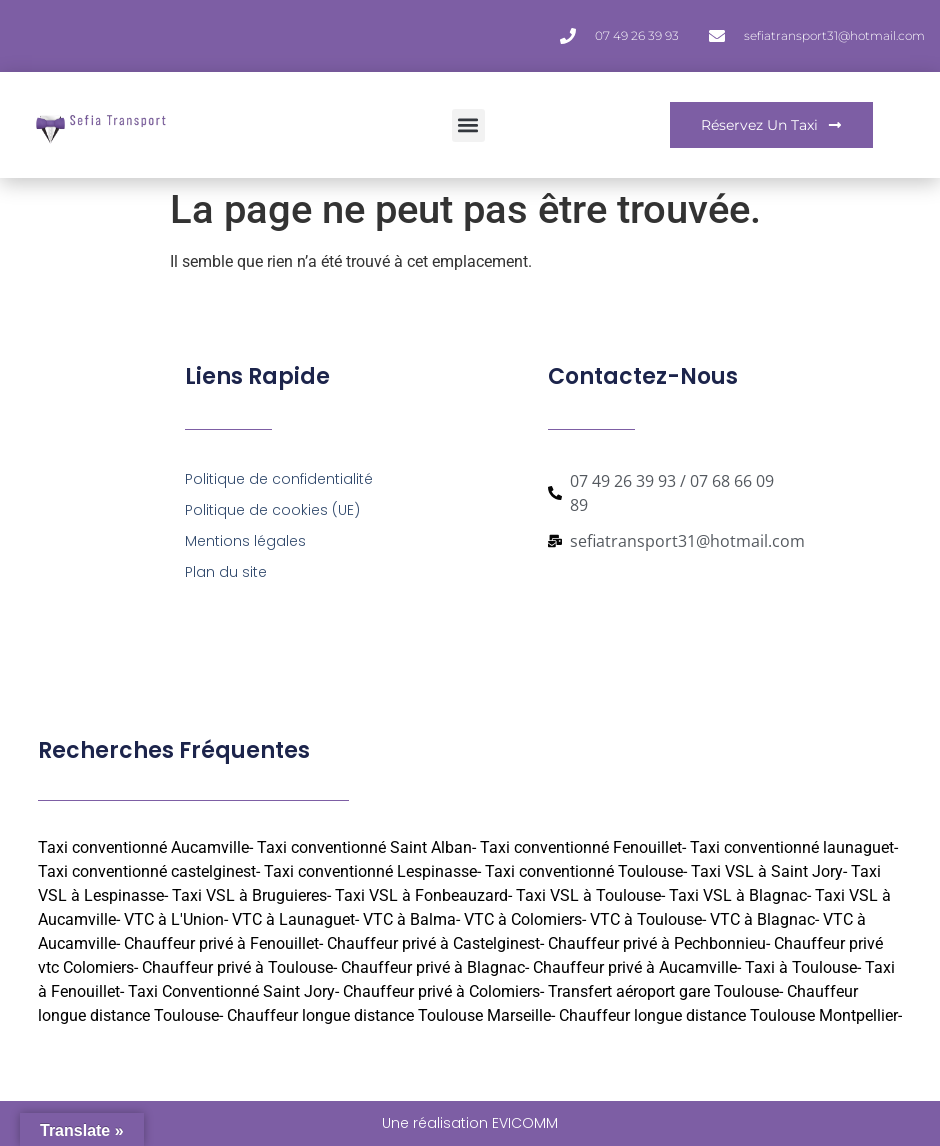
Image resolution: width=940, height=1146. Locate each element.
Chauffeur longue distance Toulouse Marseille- (391, 1015)
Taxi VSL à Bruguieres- (251, 895)
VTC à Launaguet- (295, 919)
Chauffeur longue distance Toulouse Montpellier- (730, 1015)
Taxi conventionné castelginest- (149, 871)
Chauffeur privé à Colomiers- (443, 991)
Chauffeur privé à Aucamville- (637, 967)
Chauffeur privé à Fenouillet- (223, 943)
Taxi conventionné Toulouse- (586, 871)
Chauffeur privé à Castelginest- (435, 943)
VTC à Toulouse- (648, 919)
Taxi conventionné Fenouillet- (583, 847)
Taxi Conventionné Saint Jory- (233, 991)
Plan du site (226, 572)
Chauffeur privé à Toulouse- (239, 967)
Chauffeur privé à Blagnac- (435, 967)
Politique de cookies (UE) (272, 510)
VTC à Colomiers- (525, 919)
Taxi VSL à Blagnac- (740, 895)
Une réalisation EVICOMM (470, 1123)
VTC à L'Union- (176, 919)
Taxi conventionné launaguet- (794, 847)
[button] (468, 125)
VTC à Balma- (411, 919)
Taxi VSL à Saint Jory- (769, 871)
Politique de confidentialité (279, 479)
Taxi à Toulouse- (803, 967)
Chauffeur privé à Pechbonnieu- (659, 943)
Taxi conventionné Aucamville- (145, 847)
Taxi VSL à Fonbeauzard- (423, 895)
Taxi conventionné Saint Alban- (366, 847)
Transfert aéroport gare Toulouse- (665, 991)
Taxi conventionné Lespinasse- (372, 871)
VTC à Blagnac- (764, 919)
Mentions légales (245, 541)
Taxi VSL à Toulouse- (590, 895)
